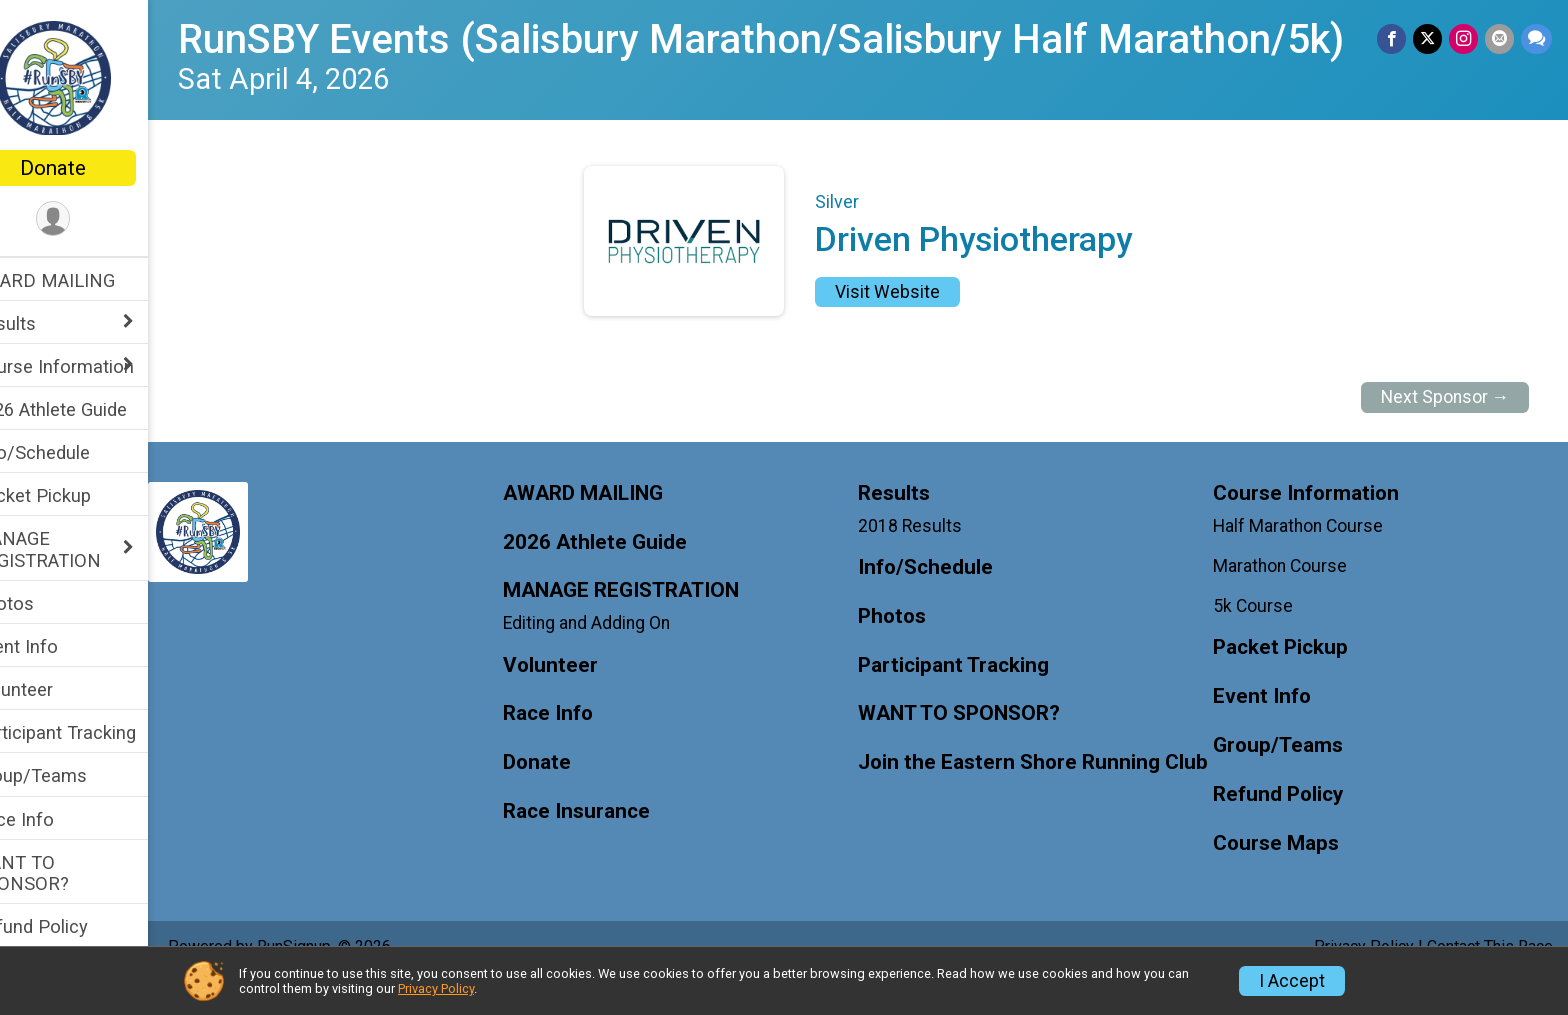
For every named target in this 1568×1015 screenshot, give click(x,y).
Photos (46, 603)
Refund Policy (73, 926)
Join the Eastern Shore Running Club (1030, 806)
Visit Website (908, 324)
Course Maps (1287, 875)
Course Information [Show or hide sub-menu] (96, 366)
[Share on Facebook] (1395, 39)
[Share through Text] (1536, 39)
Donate (95, 168)
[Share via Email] (1500, 39)
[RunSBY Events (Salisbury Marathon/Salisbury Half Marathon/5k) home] (95, 77)
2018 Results (931, 557)
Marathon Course (1291, 598)
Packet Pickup (74, 495)
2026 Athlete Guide (92, 409)
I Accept (1292, 981)
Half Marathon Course (1309, 557)
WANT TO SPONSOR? (63, 873)
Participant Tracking (97, 732)
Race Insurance (608, 843)
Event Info (58, 646)
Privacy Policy (436, 988)
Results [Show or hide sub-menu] (47, 323)
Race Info (56, 819)
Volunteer (55, 689)
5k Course (1264, 638)
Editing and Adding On (618, 655)
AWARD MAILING (86, 280)
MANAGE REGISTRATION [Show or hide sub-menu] (79, 549)
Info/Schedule (74, 452)
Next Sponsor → (1445, 429)
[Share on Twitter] (1430, 39)
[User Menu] (95, 219)
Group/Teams (72, 775)
